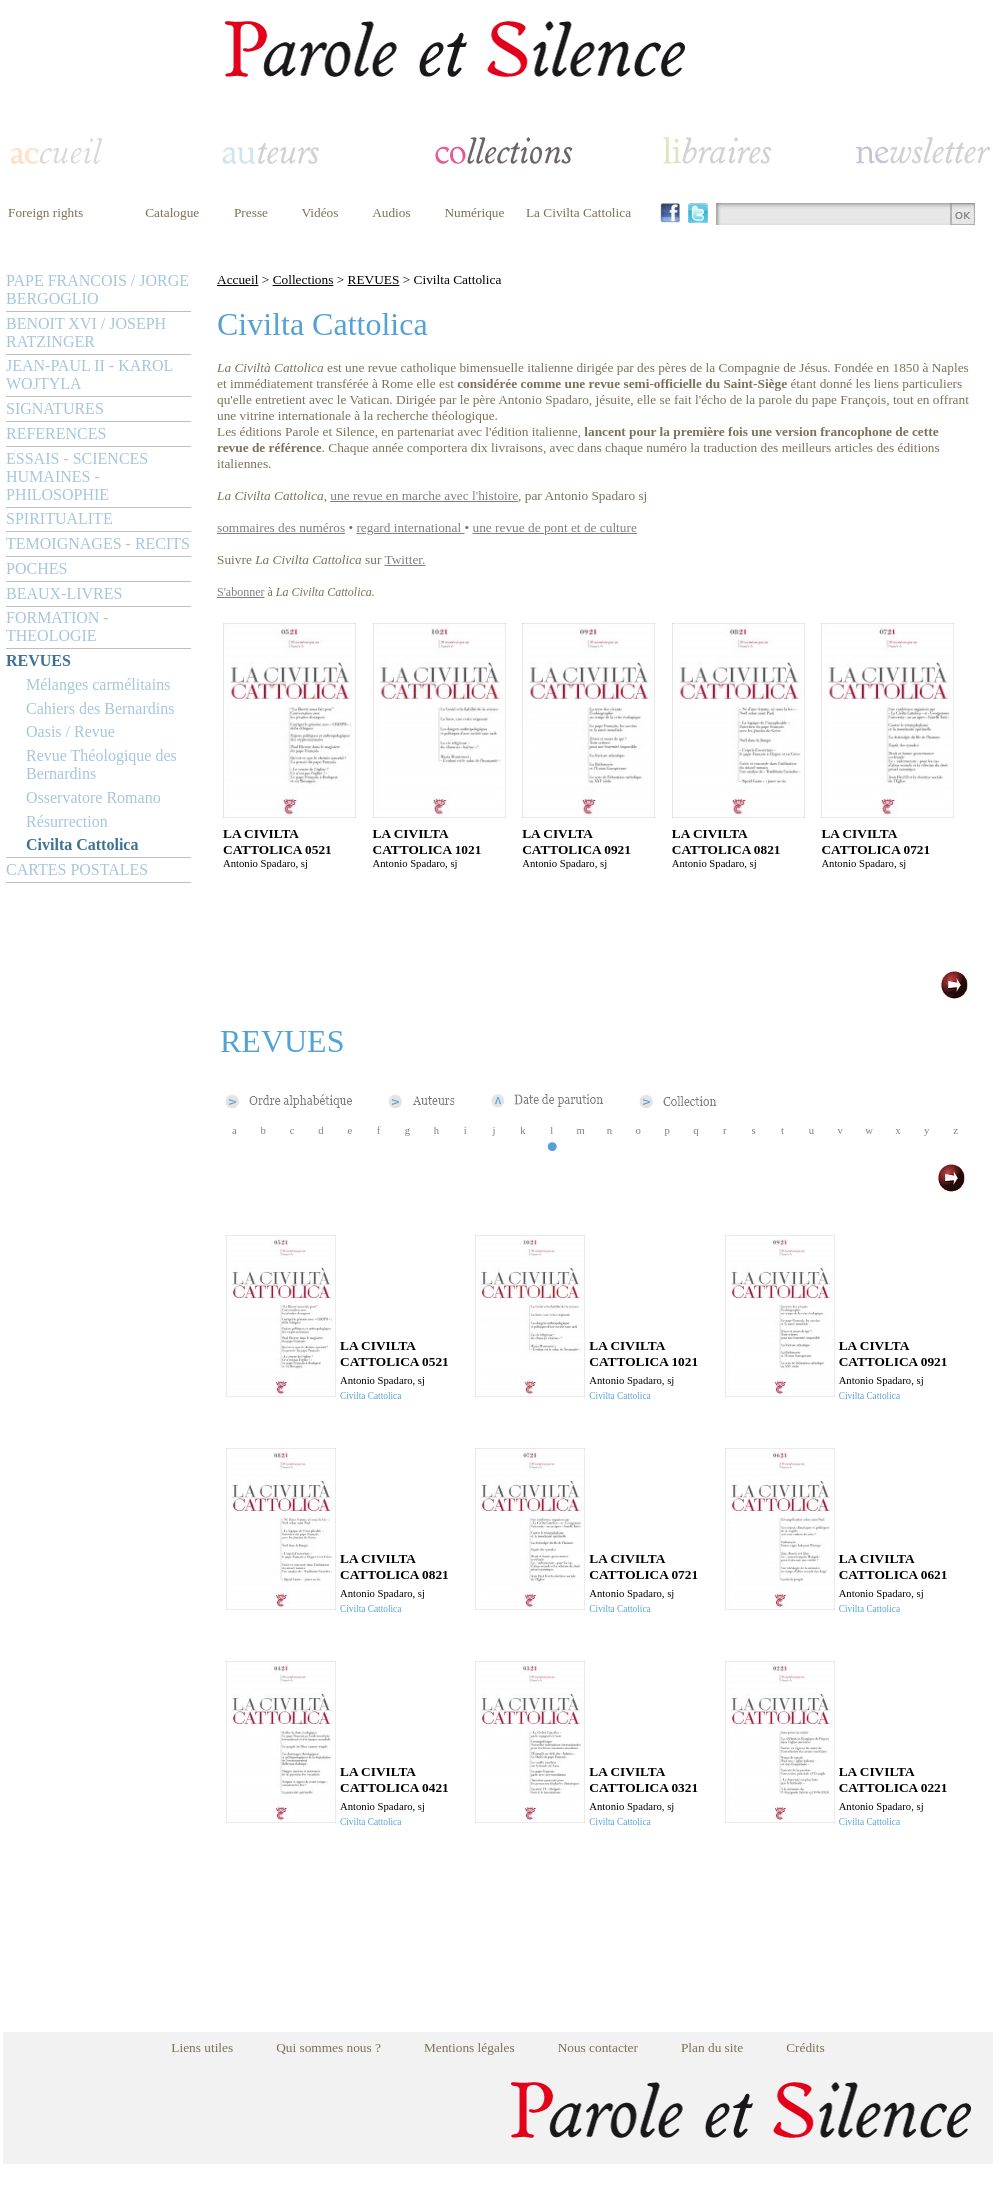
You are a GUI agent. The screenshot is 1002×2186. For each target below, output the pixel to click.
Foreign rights (45, 212)
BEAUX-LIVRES (64, 593)
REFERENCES (56, 433)
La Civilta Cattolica (578, 212)
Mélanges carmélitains (98, 684)
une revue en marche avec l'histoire (424, 495)
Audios (391, 212)
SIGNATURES (55, 408)
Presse (251, 212)
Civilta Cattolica (82, 844)
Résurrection (67, 821)
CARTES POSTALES (77, 869)
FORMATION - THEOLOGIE (57, 626)
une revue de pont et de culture (555, 527)
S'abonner (240, 592)
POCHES (36, 568)
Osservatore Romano (93, 797)
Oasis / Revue (70, 731)
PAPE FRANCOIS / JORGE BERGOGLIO (97, 289)
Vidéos (320, 212)
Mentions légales (469, 2047)
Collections (303, 279)
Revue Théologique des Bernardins (101, 764)
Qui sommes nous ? (328, 2047)
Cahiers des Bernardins (100, 708)
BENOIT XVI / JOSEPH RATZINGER (86, 332)
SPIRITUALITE (59, 518)
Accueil (237, 279)
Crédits (805, 2047)
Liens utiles (202, 2047)
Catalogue (172, 212)
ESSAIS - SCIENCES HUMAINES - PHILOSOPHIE (77, 476)
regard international (408, 527)
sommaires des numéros (281, 527)
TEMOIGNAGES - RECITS (98, 543)
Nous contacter (598, 2047)
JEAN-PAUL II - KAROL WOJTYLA (89, 374)
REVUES (38, 660)
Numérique (474, 212)
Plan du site (712, 2047)
